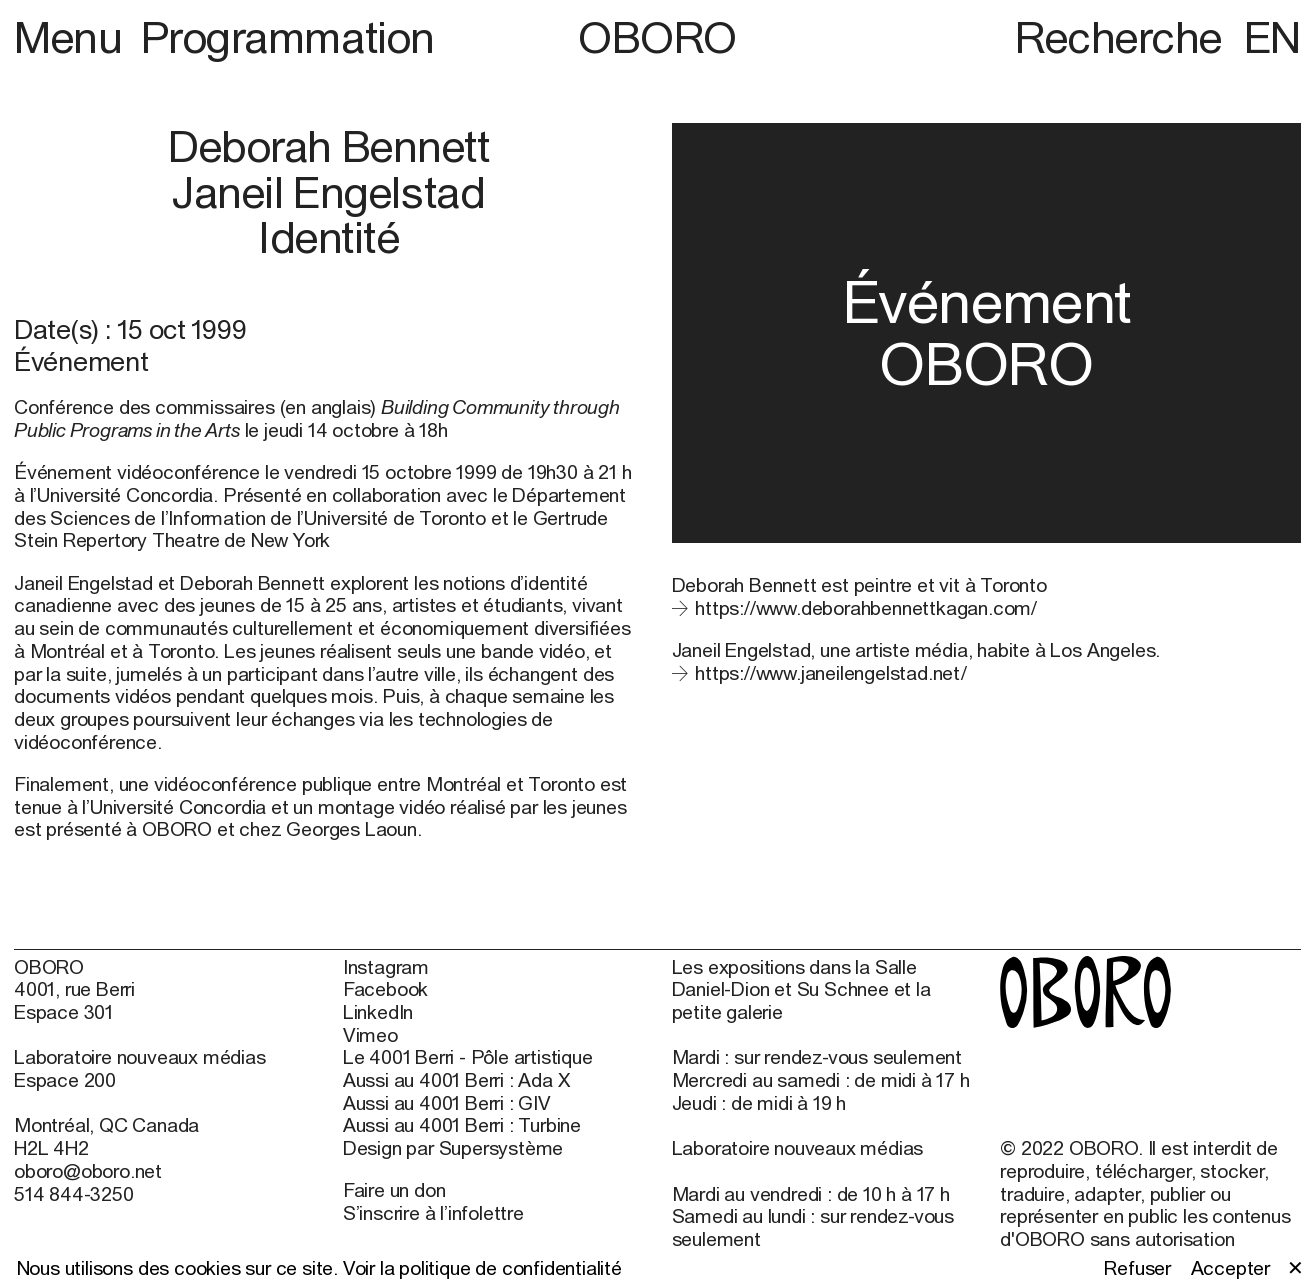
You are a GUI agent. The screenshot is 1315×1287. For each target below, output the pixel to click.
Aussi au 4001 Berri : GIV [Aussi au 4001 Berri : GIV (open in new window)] (447, 1103)
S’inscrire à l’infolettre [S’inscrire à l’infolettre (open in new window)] (433, 1212)
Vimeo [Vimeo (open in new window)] (370, 1035)
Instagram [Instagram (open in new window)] (386, 967)
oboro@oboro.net (88, 1170)
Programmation (288, 36)
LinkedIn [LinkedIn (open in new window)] (378, 1012)
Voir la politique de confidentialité (482, 1267)
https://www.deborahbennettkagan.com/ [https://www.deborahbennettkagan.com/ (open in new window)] (866, 607)
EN (1272, 36)
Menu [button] (73, 36)
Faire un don (394, 1189)
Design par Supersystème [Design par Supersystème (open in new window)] (453, 1148)
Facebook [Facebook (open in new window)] (385, 989)
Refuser (1137, 1268)
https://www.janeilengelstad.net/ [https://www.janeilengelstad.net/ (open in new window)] (831, 672)
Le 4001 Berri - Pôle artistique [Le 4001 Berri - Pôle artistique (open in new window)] (468, 1057)
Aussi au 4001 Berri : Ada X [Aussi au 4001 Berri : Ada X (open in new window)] (457, 1080)
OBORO (657, 37)
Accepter (1230, 1268)
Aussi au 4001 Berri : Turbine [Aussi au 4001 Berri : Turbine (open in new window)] (462, 1125)
